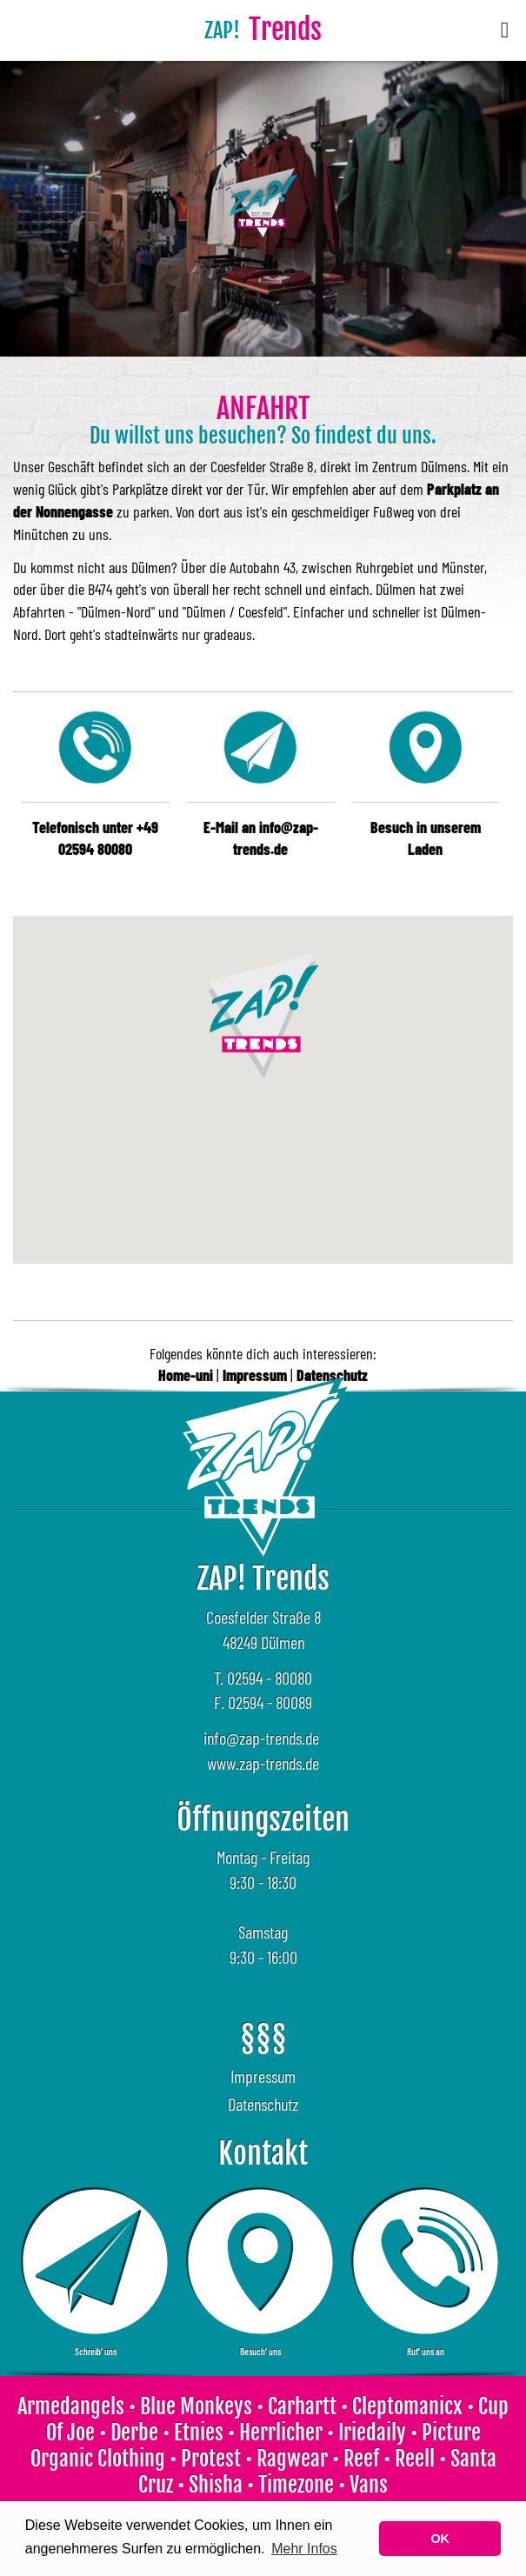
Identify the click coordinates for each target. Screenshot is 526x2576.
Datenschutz (263, 2103)
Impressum (263, 2075)
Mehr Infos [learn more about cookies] (304, 2548)
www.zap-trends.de (263, 1762)
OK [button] (439, 2539)
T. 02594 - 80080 (263, 1677)
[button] (263, 1024)
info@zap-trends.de (261, 1737)
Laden (425, 848)
